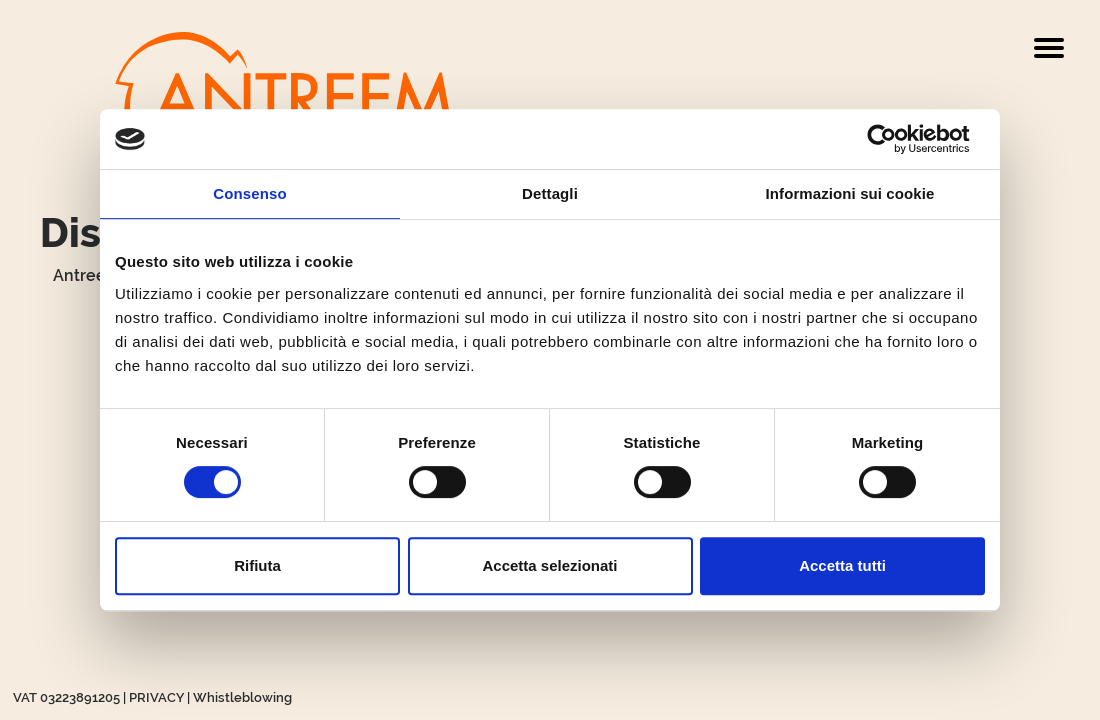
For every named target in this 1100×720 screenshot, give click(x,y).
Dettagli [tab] (550, 193)
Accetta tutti (842, 565)
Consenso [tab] (249, 193)
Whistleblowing (242, 697)
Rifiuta (257, 565)
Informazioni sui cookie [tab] (850, 193)
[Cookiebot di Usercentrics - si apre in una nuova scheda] (897, 139)
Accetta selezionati (549, 565)
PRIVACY (156, 697)
